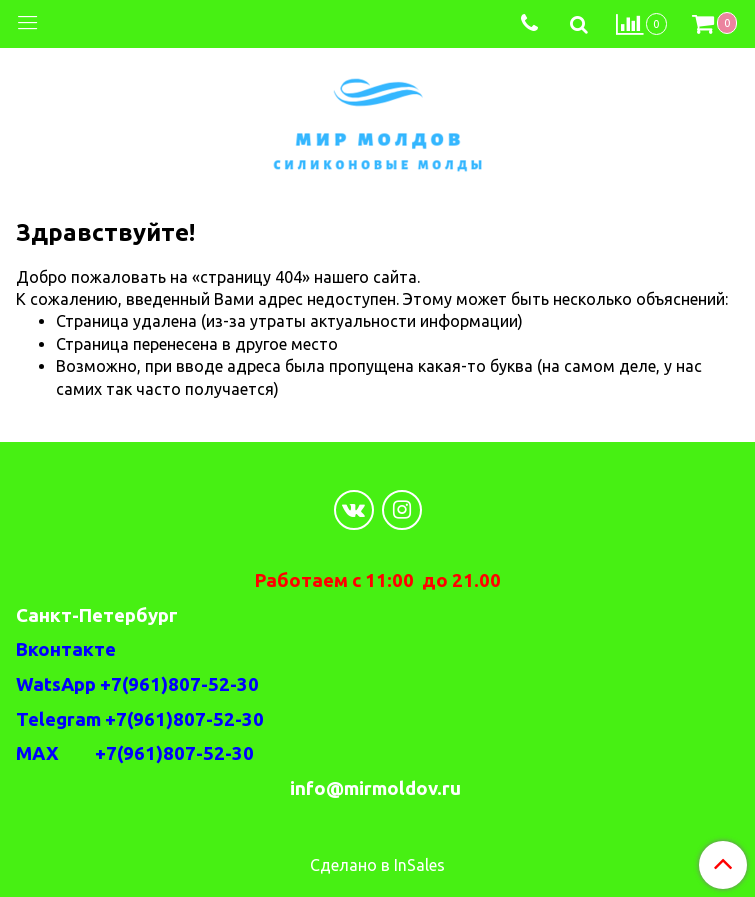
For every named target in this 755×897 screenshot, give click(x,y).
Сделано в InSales (377, 865)
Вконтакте (66, 649)
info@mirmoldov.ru (377, 788)
